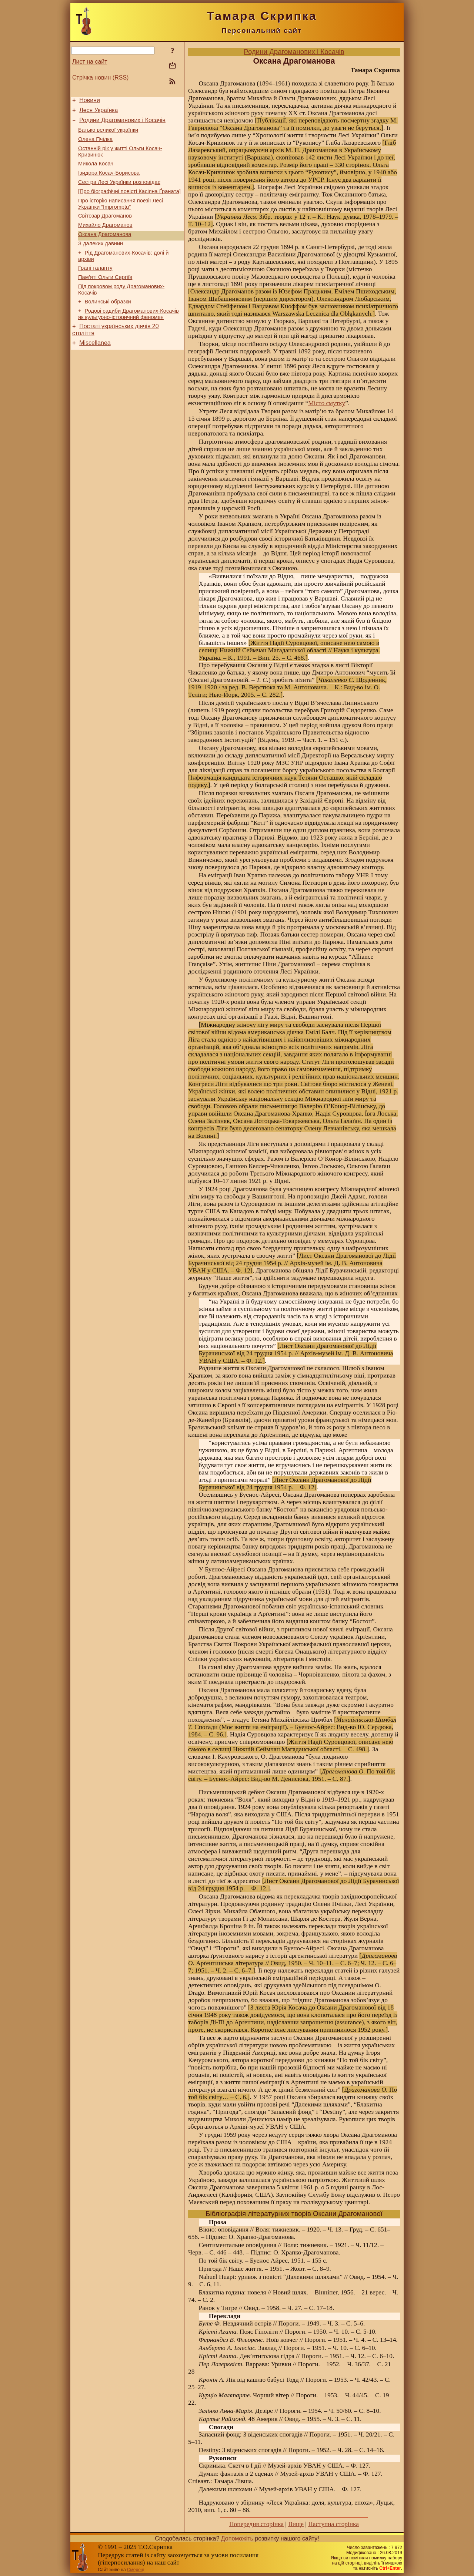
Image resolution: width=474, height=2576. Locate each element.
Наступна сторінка (333, 2524)
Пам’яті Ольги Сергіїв (105, 297)
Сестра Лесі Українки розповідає (119, 192)
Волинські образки (108, 324)
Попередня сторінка (256, 2524)
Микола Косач (95, 171)
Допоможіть (237, 2538)
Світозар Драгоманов (105, 229)
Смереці (135, 2569)
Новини (89, 101)
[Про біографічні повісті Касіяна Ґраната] (129, 202)
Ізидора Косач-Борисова (109, 182)
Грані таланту (95, 287)
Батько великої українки (108, 134)
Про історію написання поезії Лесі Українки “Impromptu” (120, 216)
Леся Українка (98, 112)
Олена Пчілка (95, 145)
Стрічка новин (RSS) (100, 77)
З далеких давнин (100, 260)
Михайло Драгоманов (105, 239)
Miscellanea (94, 368)
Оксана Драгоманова (104, 250)
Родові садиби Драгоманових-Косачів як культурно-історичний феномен (128, 337)
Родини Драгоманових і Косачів (122, 123)
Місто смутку (326, 403)
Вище (296, 2524)
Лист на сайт (89, 61)
